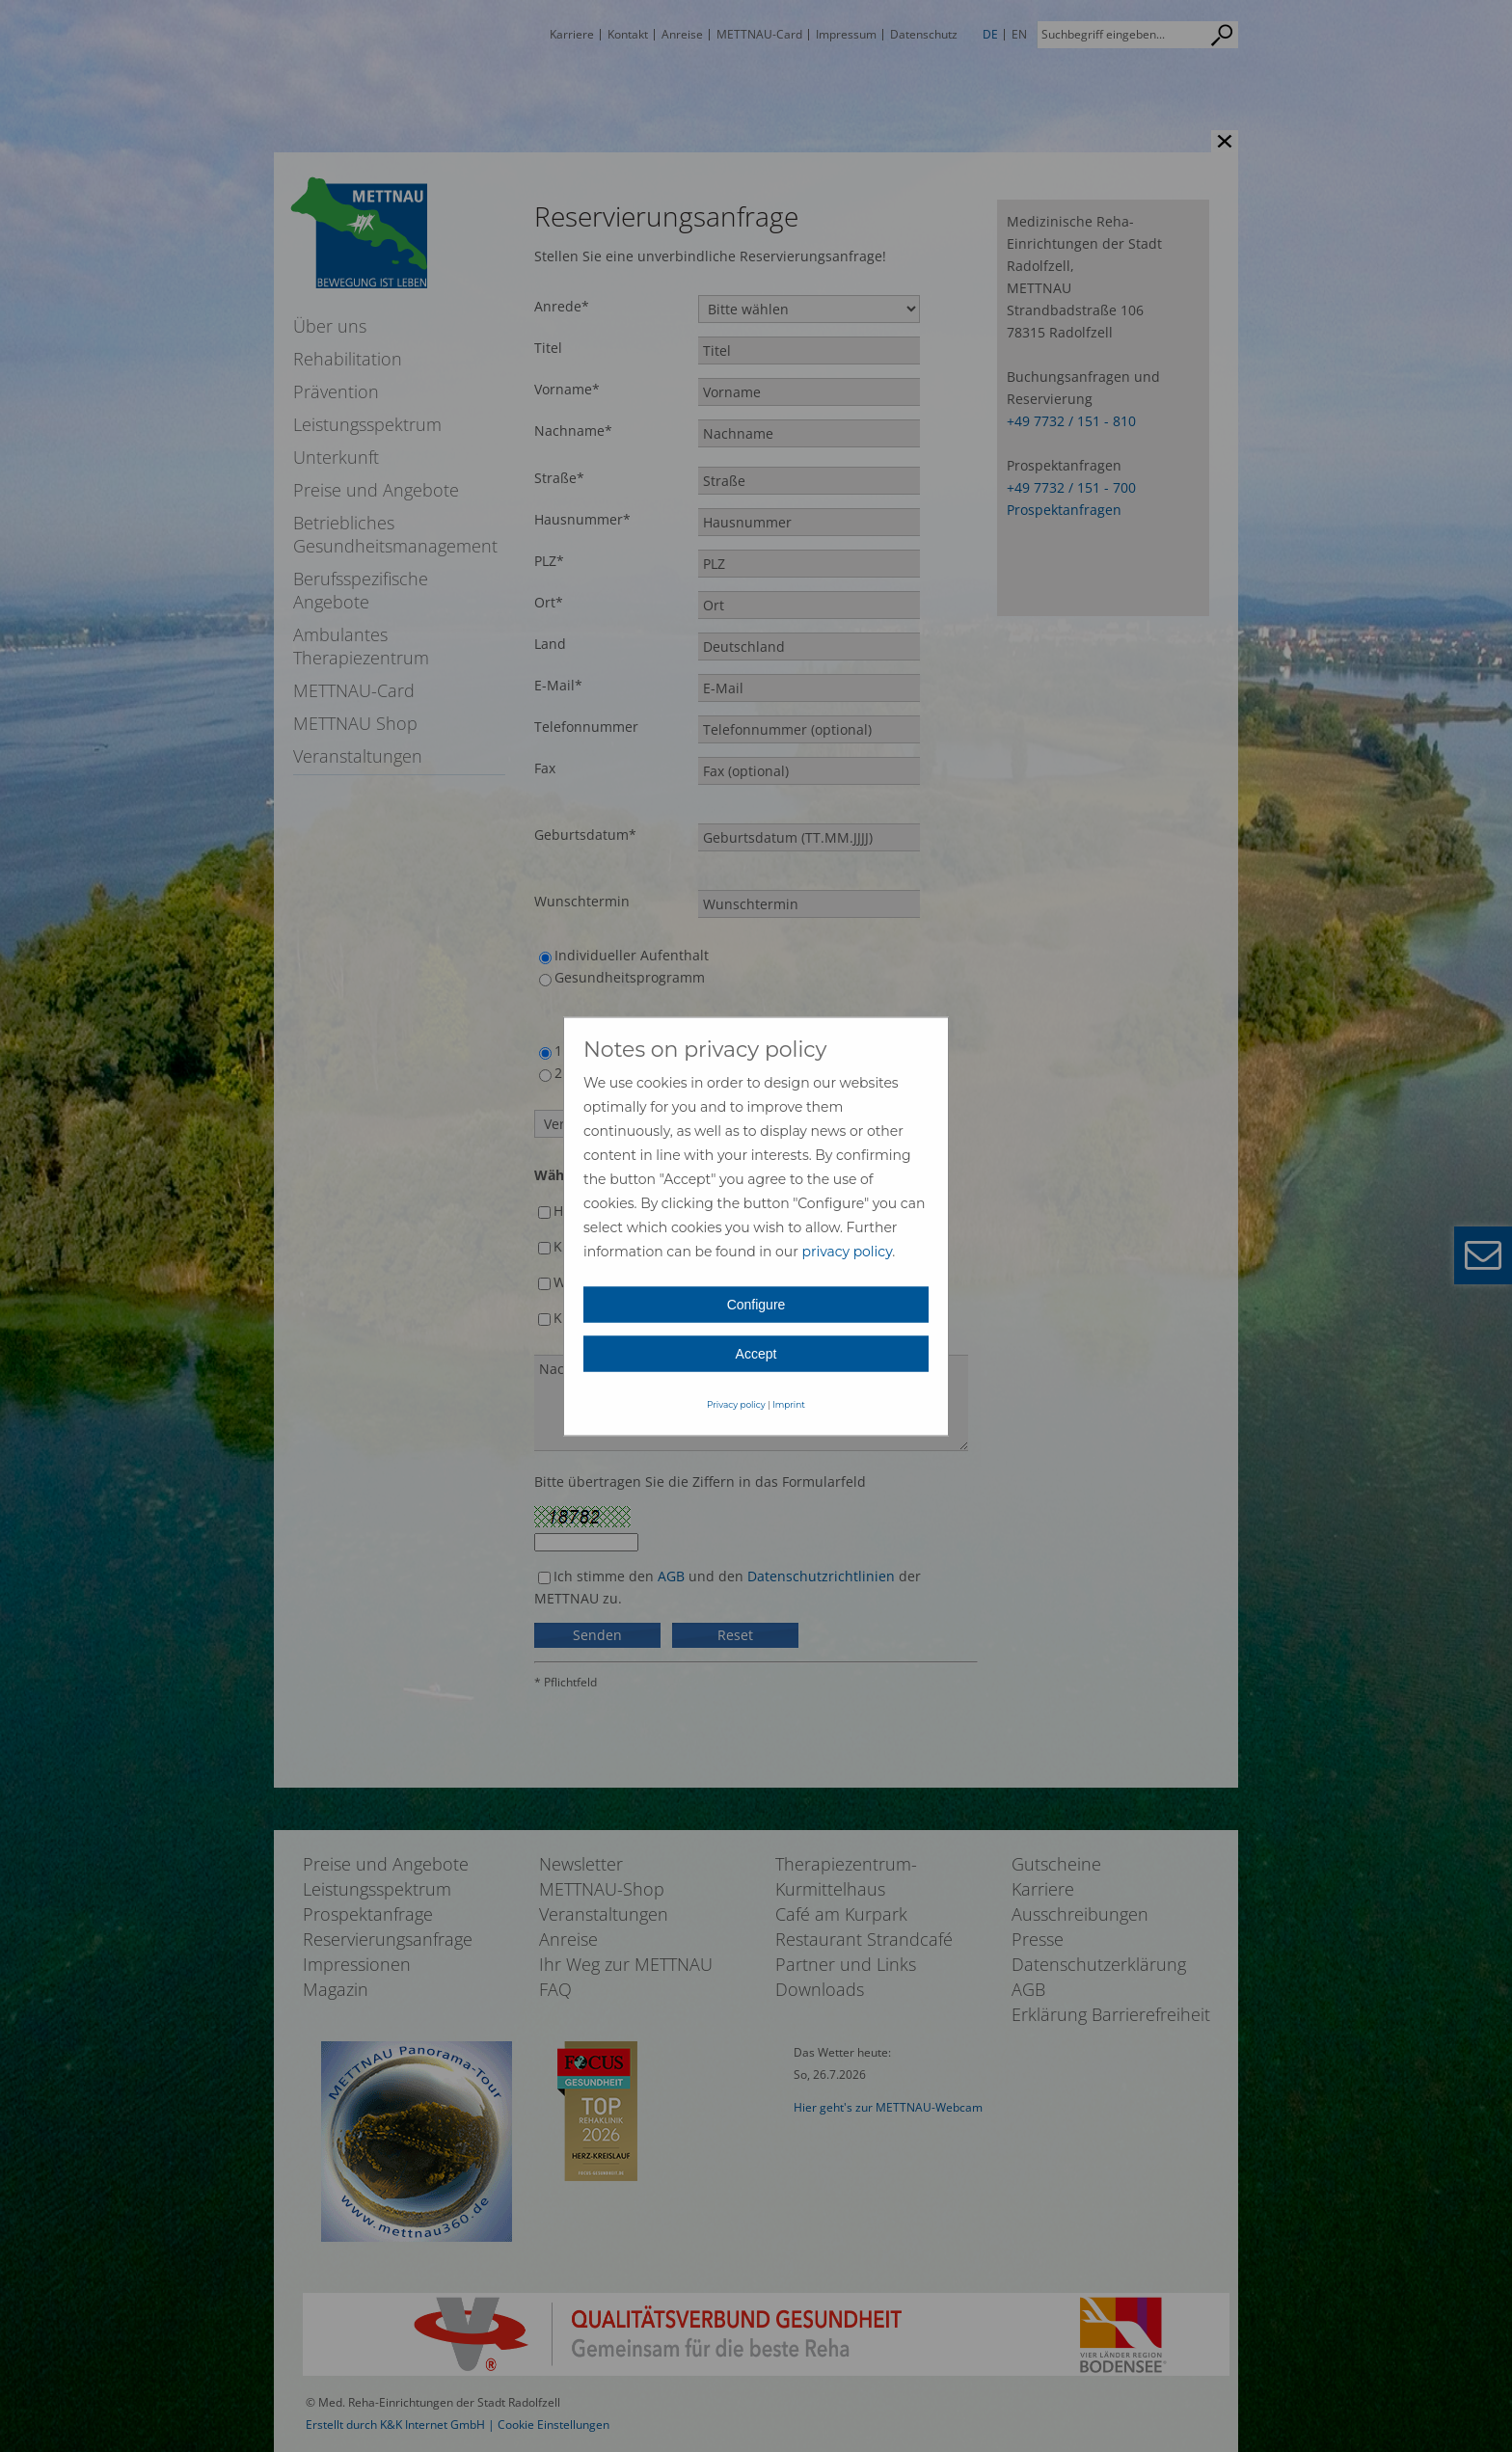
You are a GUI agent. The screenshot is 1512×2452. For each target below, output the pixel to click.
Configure (756, 1303)
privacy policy (846, 1250)
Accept (756, 1353)
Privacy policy (736, 1403)
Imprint (788, 1403)
